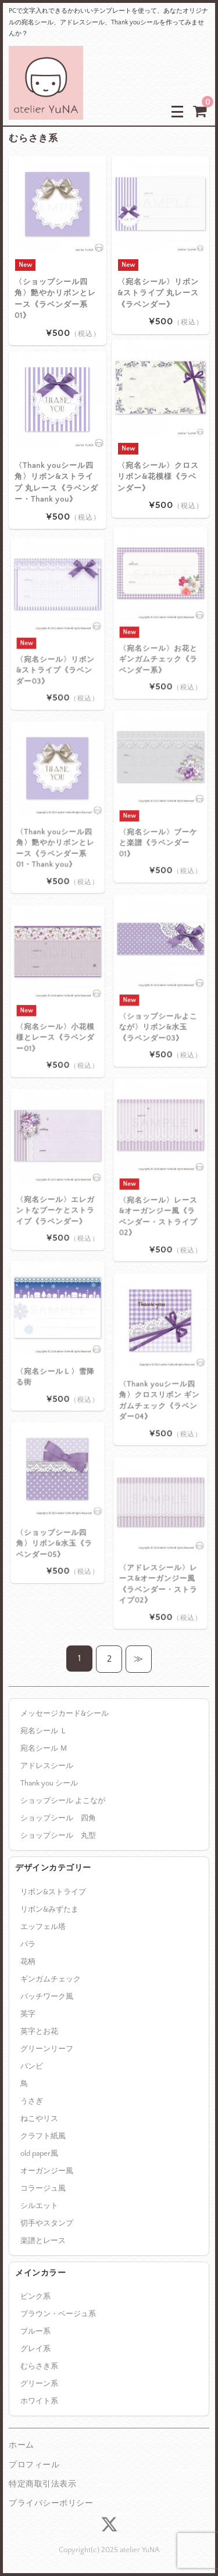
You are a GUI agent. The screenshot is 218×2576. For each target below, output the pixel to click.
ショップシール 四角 (58, 1818)
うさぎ (31, 2101)
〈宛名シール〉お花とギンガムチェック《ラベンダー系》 (159, 634)
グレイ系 (35, 2349)
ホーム (21, 2445)
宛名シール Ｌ (43, 1731)
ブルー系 (35, 2331)
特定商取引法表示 (42, 2484)
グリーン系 (39, 2384)
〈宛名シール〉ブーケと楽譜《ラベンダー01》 (159, 817)
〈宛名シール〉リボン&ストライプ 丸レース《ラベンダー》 (158, 292)
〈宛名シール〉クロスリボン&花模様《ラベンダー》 (158, 476)
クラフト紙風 (43, 2136)
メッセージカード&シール (64, 1713)
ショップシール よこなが (62, 1801)
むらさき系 (39, 2366)
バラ (27, 1944)
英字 (27, 2014)
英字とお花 (39, 2031)
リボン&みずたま (49, 1909)
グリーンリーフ (46, 2049)
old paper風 (39, 2153)
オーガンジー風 (46, 2171)
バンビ (31, 2066)
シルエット (39, 2206)
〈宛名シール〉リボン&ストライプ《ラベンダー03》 (56, 645)
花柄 (27, 1962)
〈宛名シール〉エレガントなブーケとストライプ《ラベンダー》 (56, 1187)
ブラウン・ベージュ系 (58, 2314)
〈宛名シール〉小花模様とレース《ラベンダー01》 (56, 1012)
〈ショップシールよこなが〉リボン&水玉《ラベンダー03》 (159, 1001)
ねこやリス (39, 2119)
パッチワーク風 (46, 1996)
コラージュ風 (43, 2188)
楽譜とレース (43, 2241)
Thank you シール (49, 1783)
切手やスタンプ (46, 2223)
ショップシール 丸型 (58, 1835)
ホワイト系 (39, 2401)
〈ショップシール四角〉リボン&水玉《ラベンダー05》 (56, 1520)
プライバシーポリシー (51, 2503)
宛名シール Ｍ (43, 1748)
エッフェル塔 (43, 1927)
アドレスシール (46, 1766)
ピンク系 (35, 2296)
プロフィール (34, 2465)
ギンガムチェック (50, 1979)
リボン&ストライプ (53, 1892)
